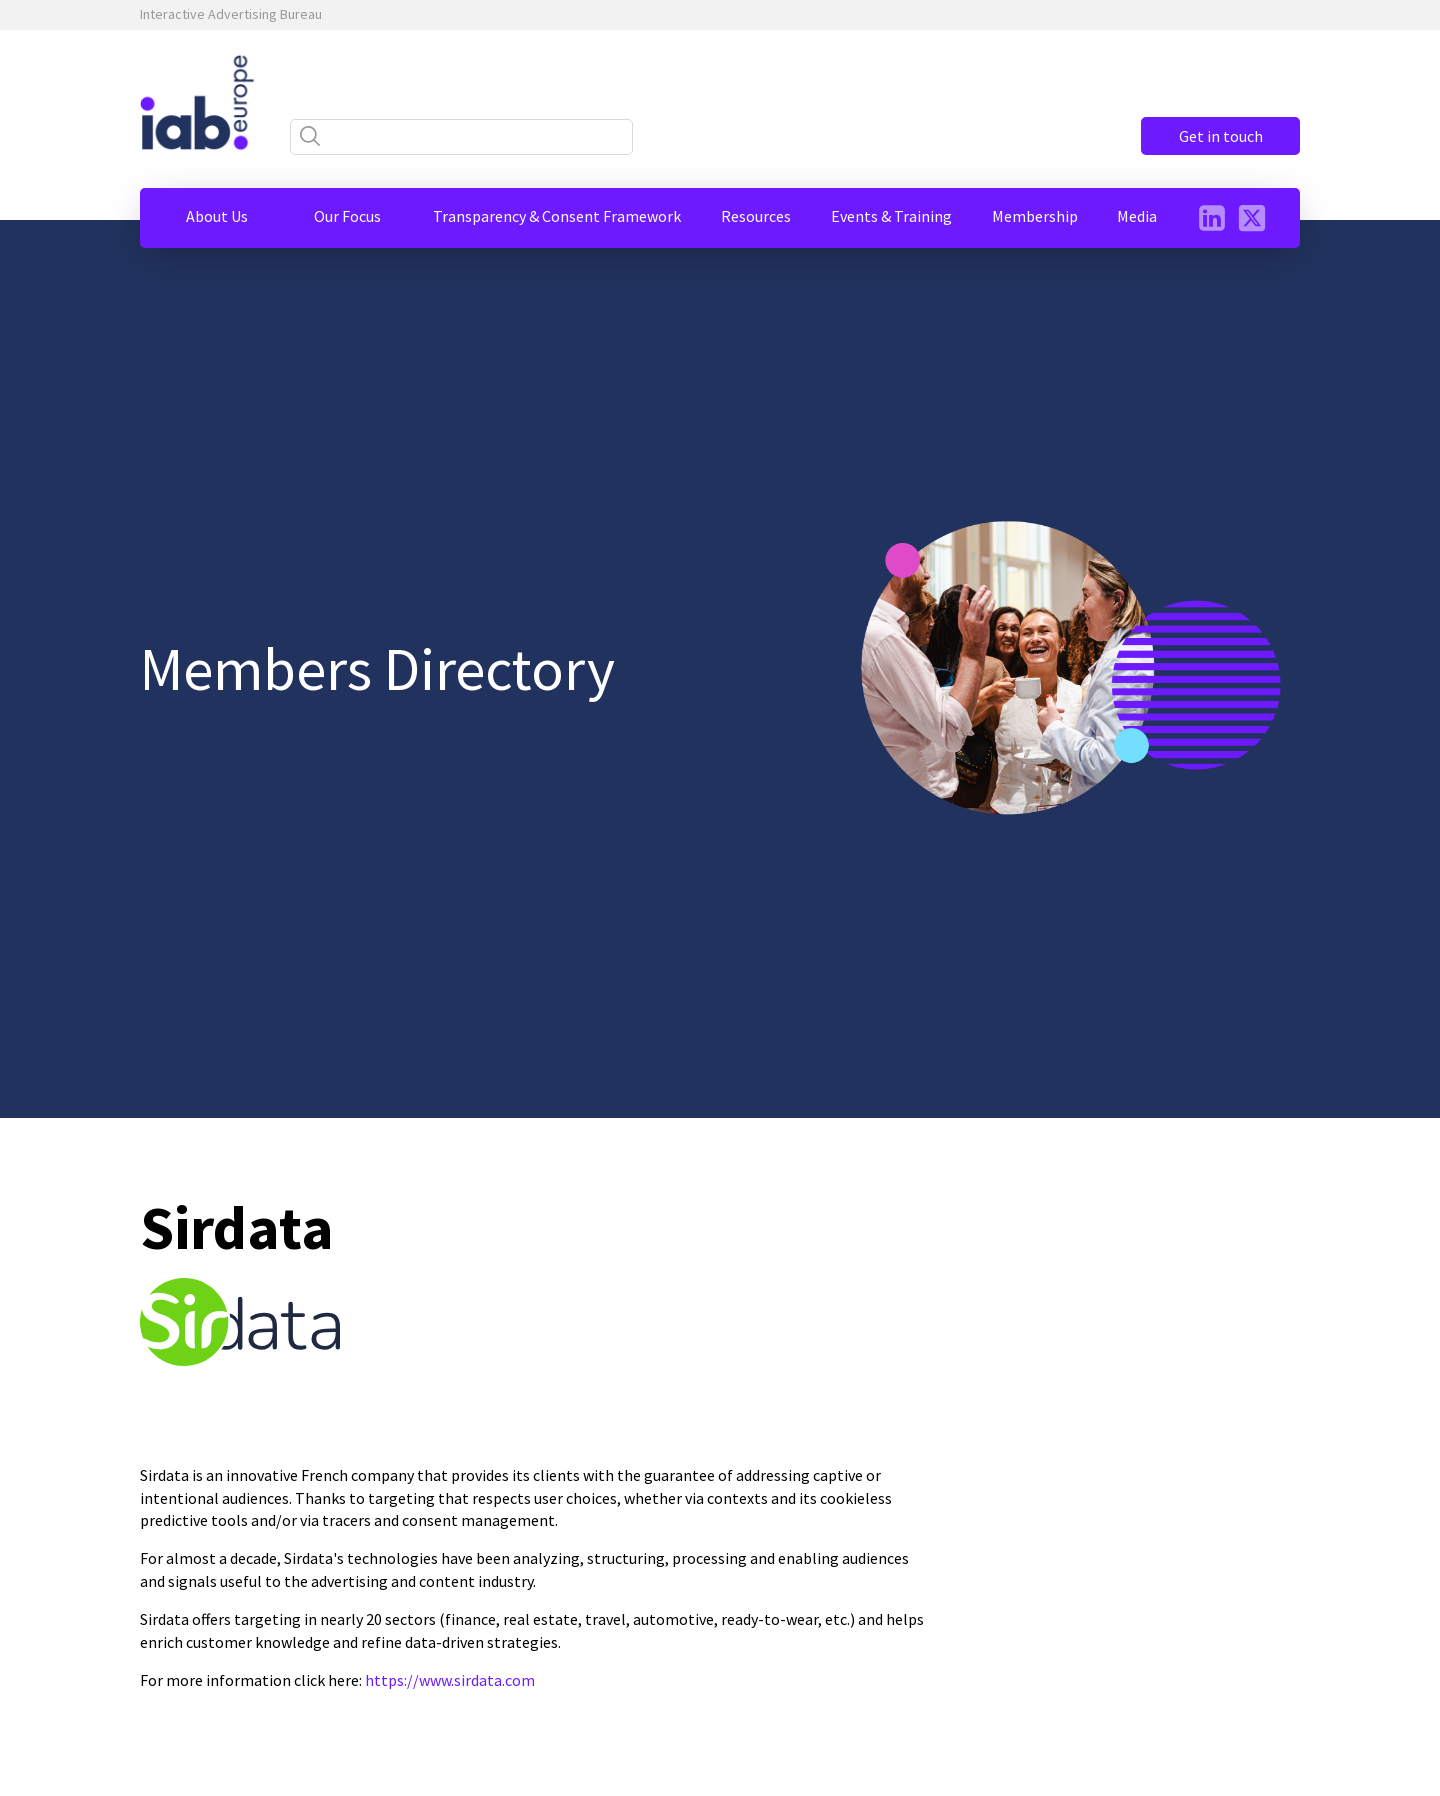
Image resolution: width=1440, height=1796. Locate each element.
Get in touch (1220, 136)
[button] (217, 216)
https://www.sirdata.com (450, 1680)
